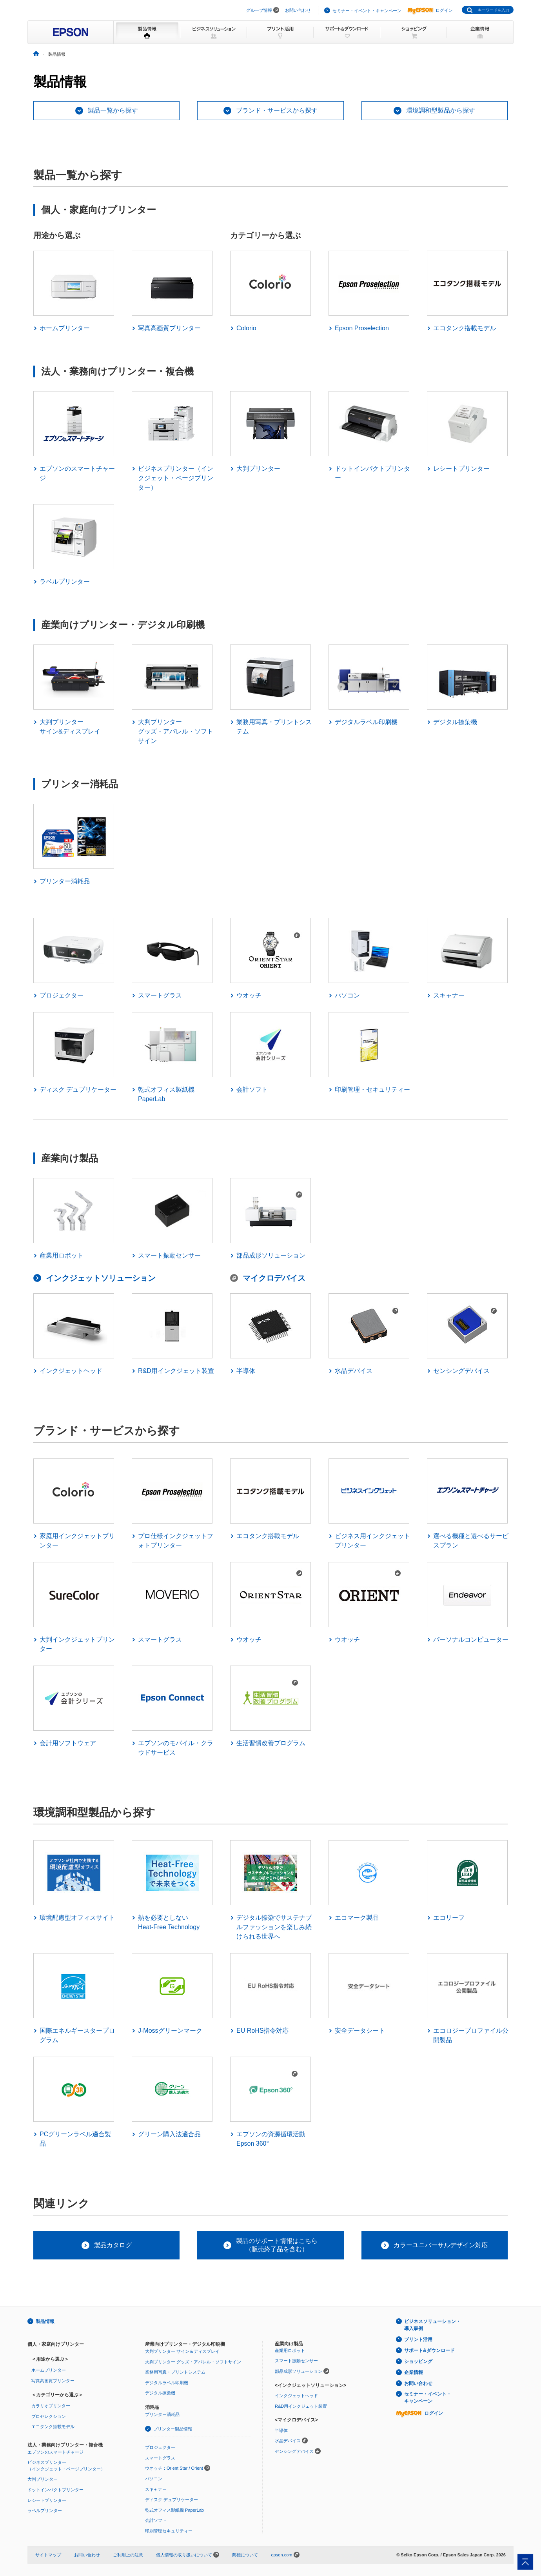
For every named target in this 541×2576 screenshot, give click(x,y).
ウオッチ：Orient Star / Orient (174, 2468)
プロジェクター (160, 2447)
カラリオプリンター (50, 2405)
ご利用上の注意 (128, 2554)
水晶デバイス (288, 2440)
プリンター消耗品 (162, 2414)
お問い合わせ (298, 10)
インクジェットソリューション (101, 1278)
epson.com (281, 2554)
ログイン (430, 10)
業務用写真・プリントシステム (175, 2372)
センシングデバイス (294, 2451)
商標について (245, 2554)
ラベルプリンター (44, 2510)
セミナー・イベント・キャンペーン (366, 10)
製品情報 (45, 2321)
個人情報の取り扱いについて (187, 2554)
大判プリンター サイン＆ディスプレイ (182, 2351)
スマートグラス (160, 2458)
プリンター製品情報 (172, 2429)
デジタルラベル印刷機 (166, 2382)
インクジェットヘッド (296, 2395)
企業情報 (413, 2372)
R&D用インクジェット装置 (301, 2406)
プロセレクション (48, 2416)
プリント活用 (418, 2339)
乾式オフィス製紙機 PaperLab (174, 2510)
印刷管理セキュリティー (168, 2531)
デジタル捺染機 (160, 2392)
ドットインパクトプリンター (55, 2489)
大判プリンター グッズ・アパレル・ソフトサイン (193, 2361)
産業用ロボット (290, 2350)
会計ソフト (156, 2520)
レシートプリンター (46, 2500)
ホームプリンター (48, 2370)
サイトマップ (48, 2554)
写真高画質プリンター (52, 2380)
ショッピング (418, 2361)
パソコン (153, 2478)
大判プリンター (42, 2479)
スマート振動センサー (296, 2360)
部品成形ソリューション (298, 2371)
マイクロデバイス (274, 1278)
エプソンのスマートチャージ (55, 2452)
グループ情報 (259, 10)
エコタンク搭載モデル (52, 2426)
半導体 (281, 2430)
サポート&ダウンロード (429, 2350)
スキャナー (156, 2489)
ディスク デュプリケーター (171, 2499)
